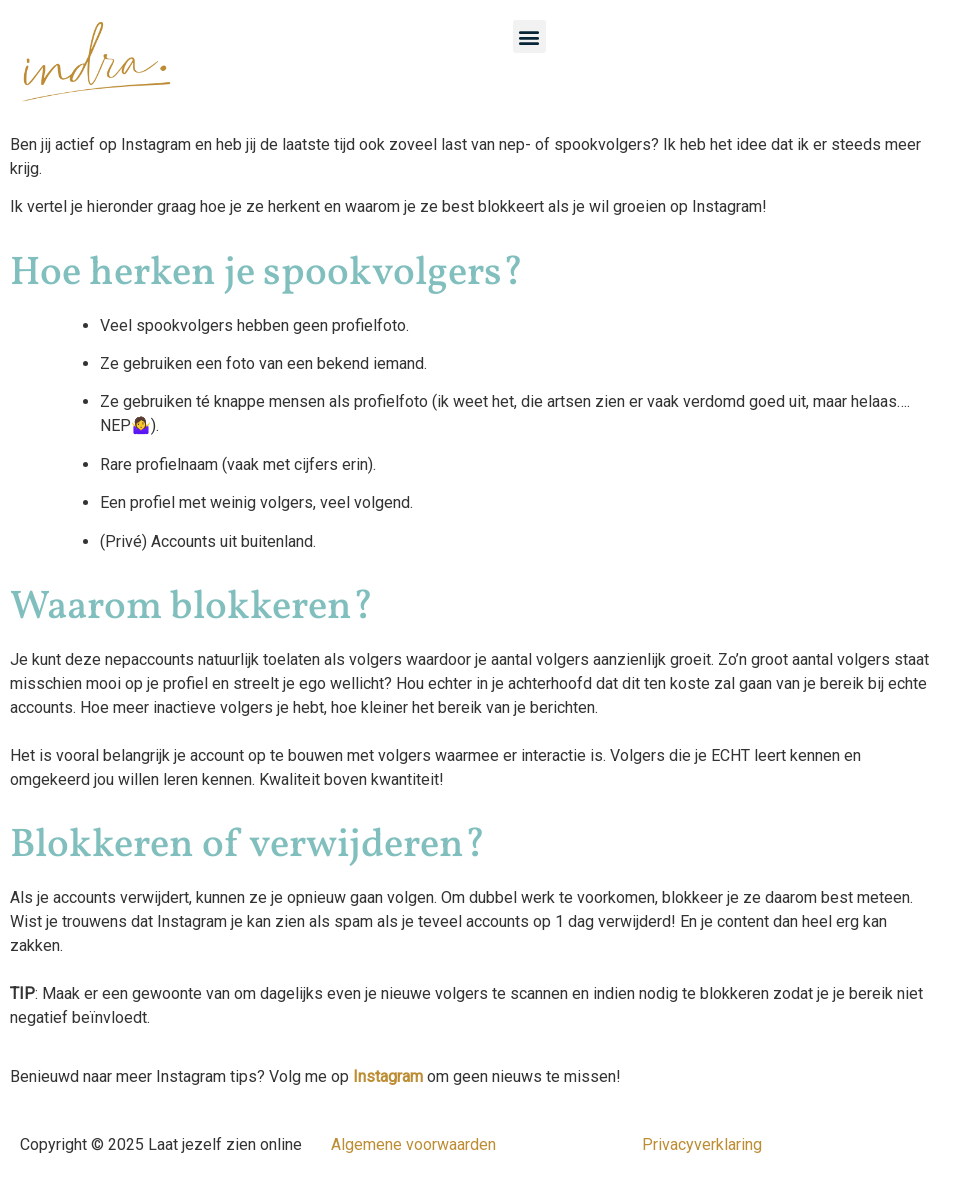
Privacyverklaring (702, 1144)
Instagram (388, 1076)
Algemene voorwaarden (413, 1144)
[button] (529, 36)
